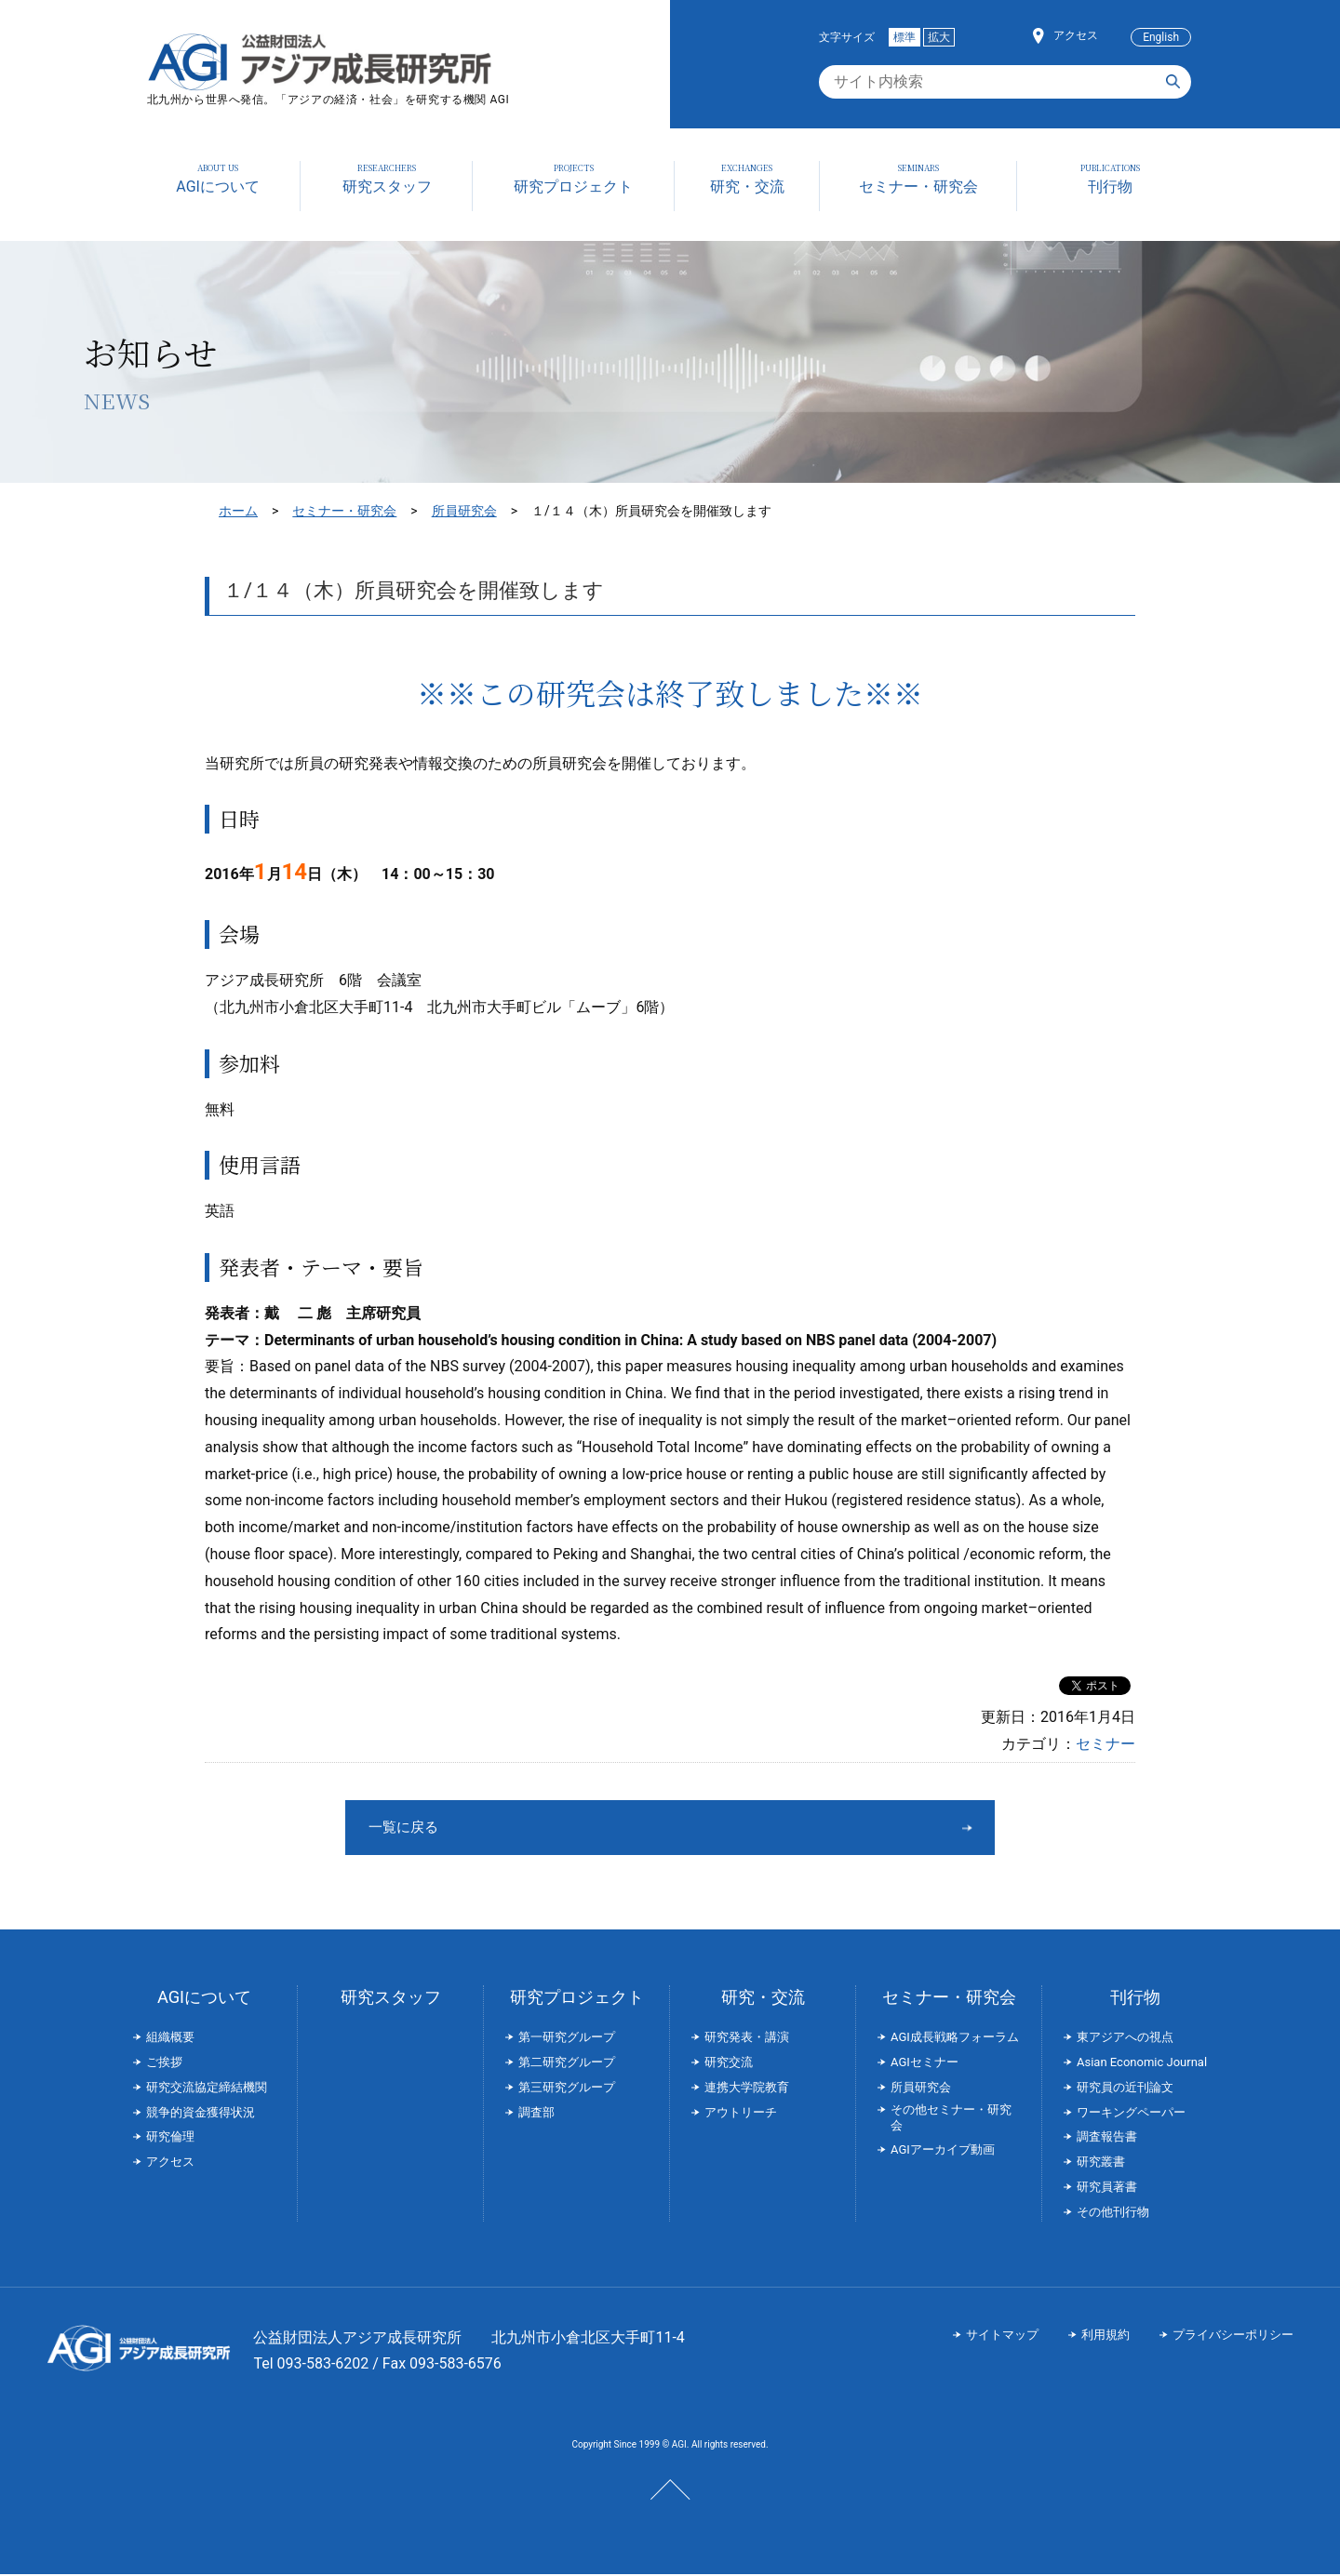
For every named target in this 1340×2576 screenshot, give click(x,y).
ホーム (238, 510)
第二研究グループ (566, 2064)
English (1161, 37)
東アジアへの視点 (1125, 2039)
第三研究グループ (566, 2089)
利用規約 (1105, 2336)
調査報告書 (1107, 2138)
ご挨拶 (164, 2064)
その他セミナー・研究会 (951, 2119)
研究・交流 (763, 1999)
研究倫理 (170, 2138)
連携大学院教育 (746, 2089)
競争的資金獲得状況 (200, 2114)
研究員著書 (1107, 2189)
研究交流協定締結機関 (206, 2089)
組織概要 (170, 2039)
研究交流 (728, 2064)
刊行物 (1135, 1999)
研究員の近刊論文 (1125, 2089)
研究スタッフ (391, 1999)
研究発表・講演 (746, 2039)
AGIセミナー (924, 2064)
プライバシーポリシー (1232, 2336)
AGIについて (204, 1999)
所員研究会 (464, 510)
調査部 (536, 2114)
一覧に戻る (600, 1827)
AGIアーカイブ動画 (943, 2151)
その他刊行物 (1113, 2214)
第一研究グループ (566, 2039)
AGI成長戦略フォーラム (955, 2039)
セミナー (1105, 1744)
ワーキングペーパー (1131, 2114)
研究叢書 (1101, 2163)
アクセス (1075, 35)
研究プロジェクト (577, 1999)
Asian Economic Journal (1142, 2064)
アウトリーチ (740, 2114)
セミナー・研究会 (344, 510)
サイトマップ (1002, 2336)
